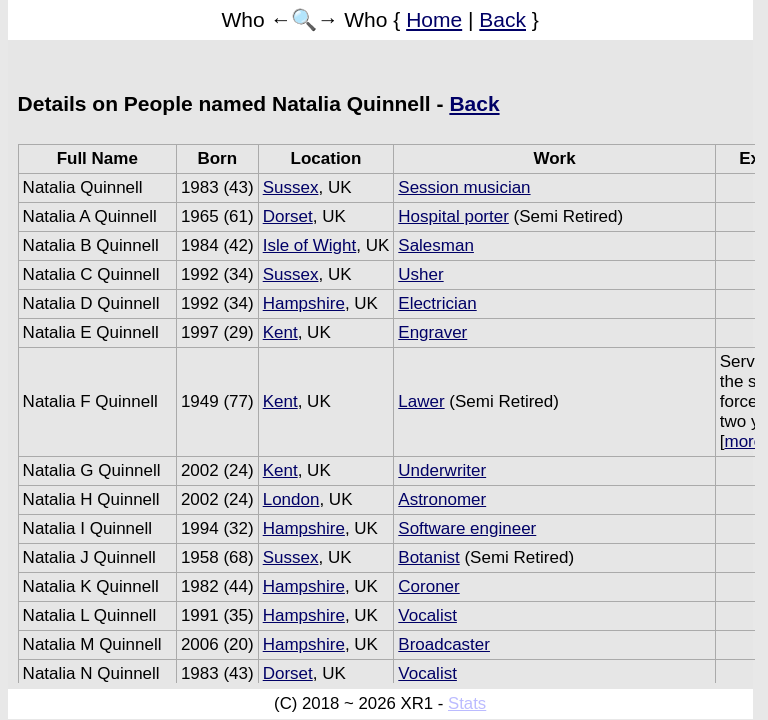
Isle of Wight (310, 245)
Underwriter (442, 470)
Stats (467, 703)
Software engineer (467, 528)
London (291, 499)
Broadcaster (444, 644)
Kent (280, 332)
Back (502, 19)
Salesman (436, 245)
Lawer (421, 401)
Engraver (432, 332)
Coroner (428, 586)
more (744, 441)
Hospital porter (453, 216)
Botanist (428, 557)
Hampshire (304, 303)
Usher (420, 274)
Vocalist (427, 615)
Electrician (437, 303)
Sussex (291, 187)
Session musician (464, 187)
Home (434, 19)
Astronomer (442, 499)
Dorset (288, 216)
